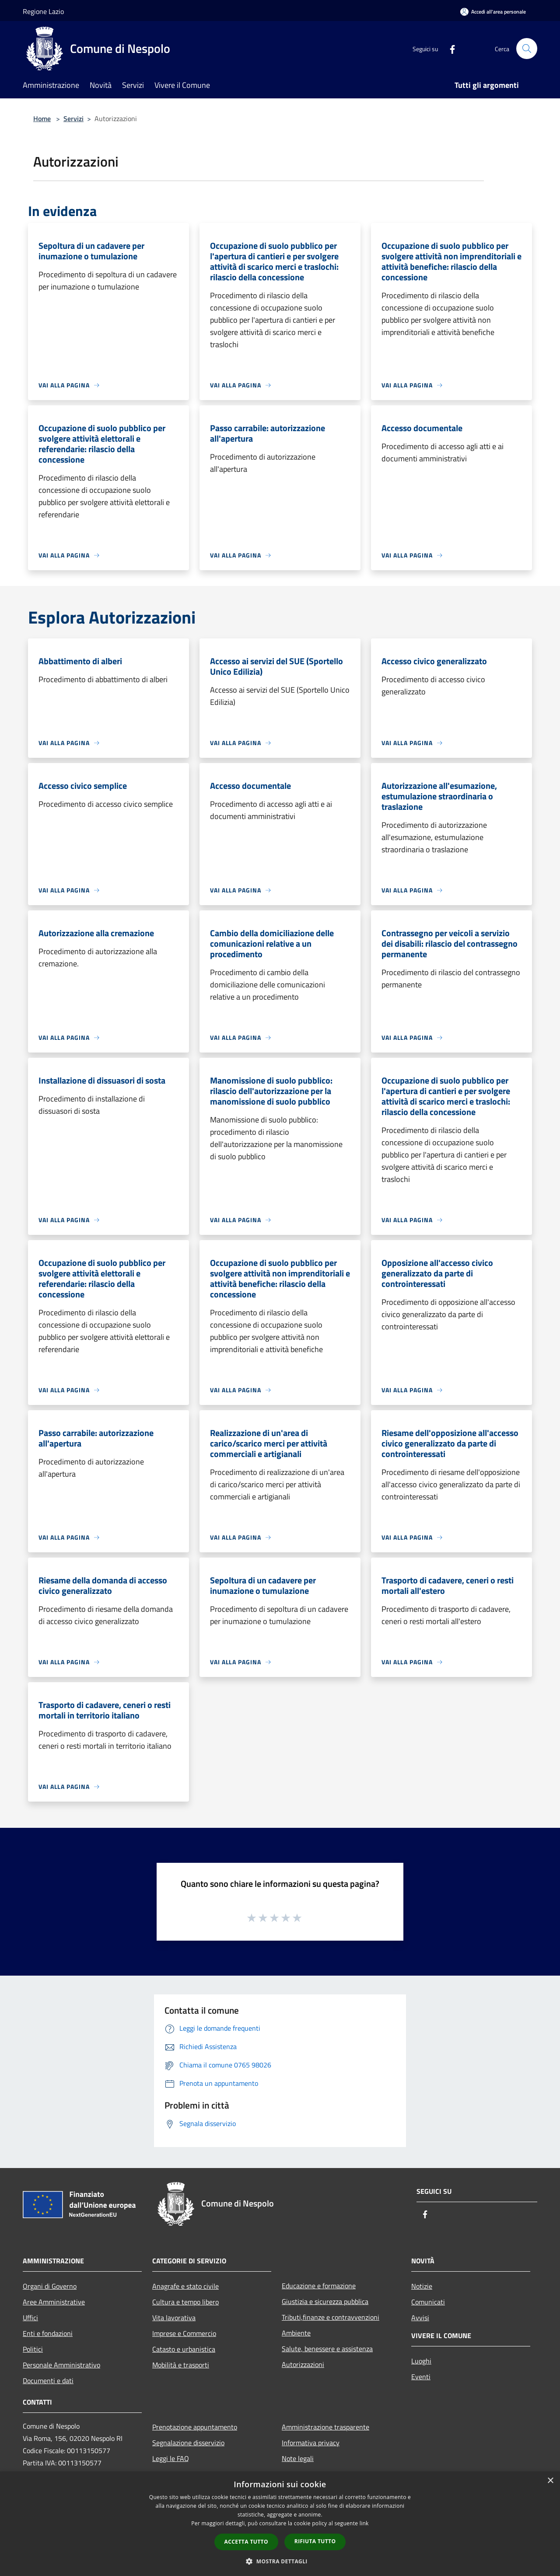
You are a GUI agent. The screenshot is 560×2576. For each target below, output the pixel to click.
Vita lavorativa (174, 2317)
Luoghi (421, 2361)
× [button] (550, 2481)
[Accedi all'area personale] (493, 11)
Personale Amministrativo (61, 2365)
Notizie (421, 2286)
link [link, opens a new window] (364, 2523)
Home (42, 118)
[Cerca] (526, 48)
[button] (280, 2561)
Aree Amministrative (54, 2302)
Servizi (73, 118)
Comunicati (428, 2302)
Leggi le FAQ (170, 2458)
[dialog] (280, 2523)
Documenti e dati (48, 2380)
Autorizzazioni (303, 2364)
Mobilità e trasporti (180, 2365)
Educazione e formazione (319, 2285)
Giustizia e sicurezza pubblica (325, 2301)
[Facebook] (449, 48)
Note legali (298, 2458)
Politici (33, 2349)
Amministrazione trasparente (325, 2427)
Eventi (420, 2376)
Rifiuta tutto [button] (315, 2541)
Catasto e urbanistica (183, 2349)
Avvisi (420, 2317)
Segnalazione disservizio (188, 2442)
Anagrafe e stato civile (185, 2286)
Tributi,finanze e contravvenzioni (330, 2317)
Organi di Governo (50, 2286)
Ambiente (296, 2333)
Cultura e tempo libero (185, 2302)
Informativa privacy (311, 2442)
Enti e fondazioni (48, 2333)
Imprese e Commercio (184, 2333)
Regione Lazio (43, 11)
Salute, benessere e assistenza (327, 2348)
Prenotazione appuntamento (194, 2427)
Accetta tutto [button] (246, 2541)
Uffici (30, 2317)
